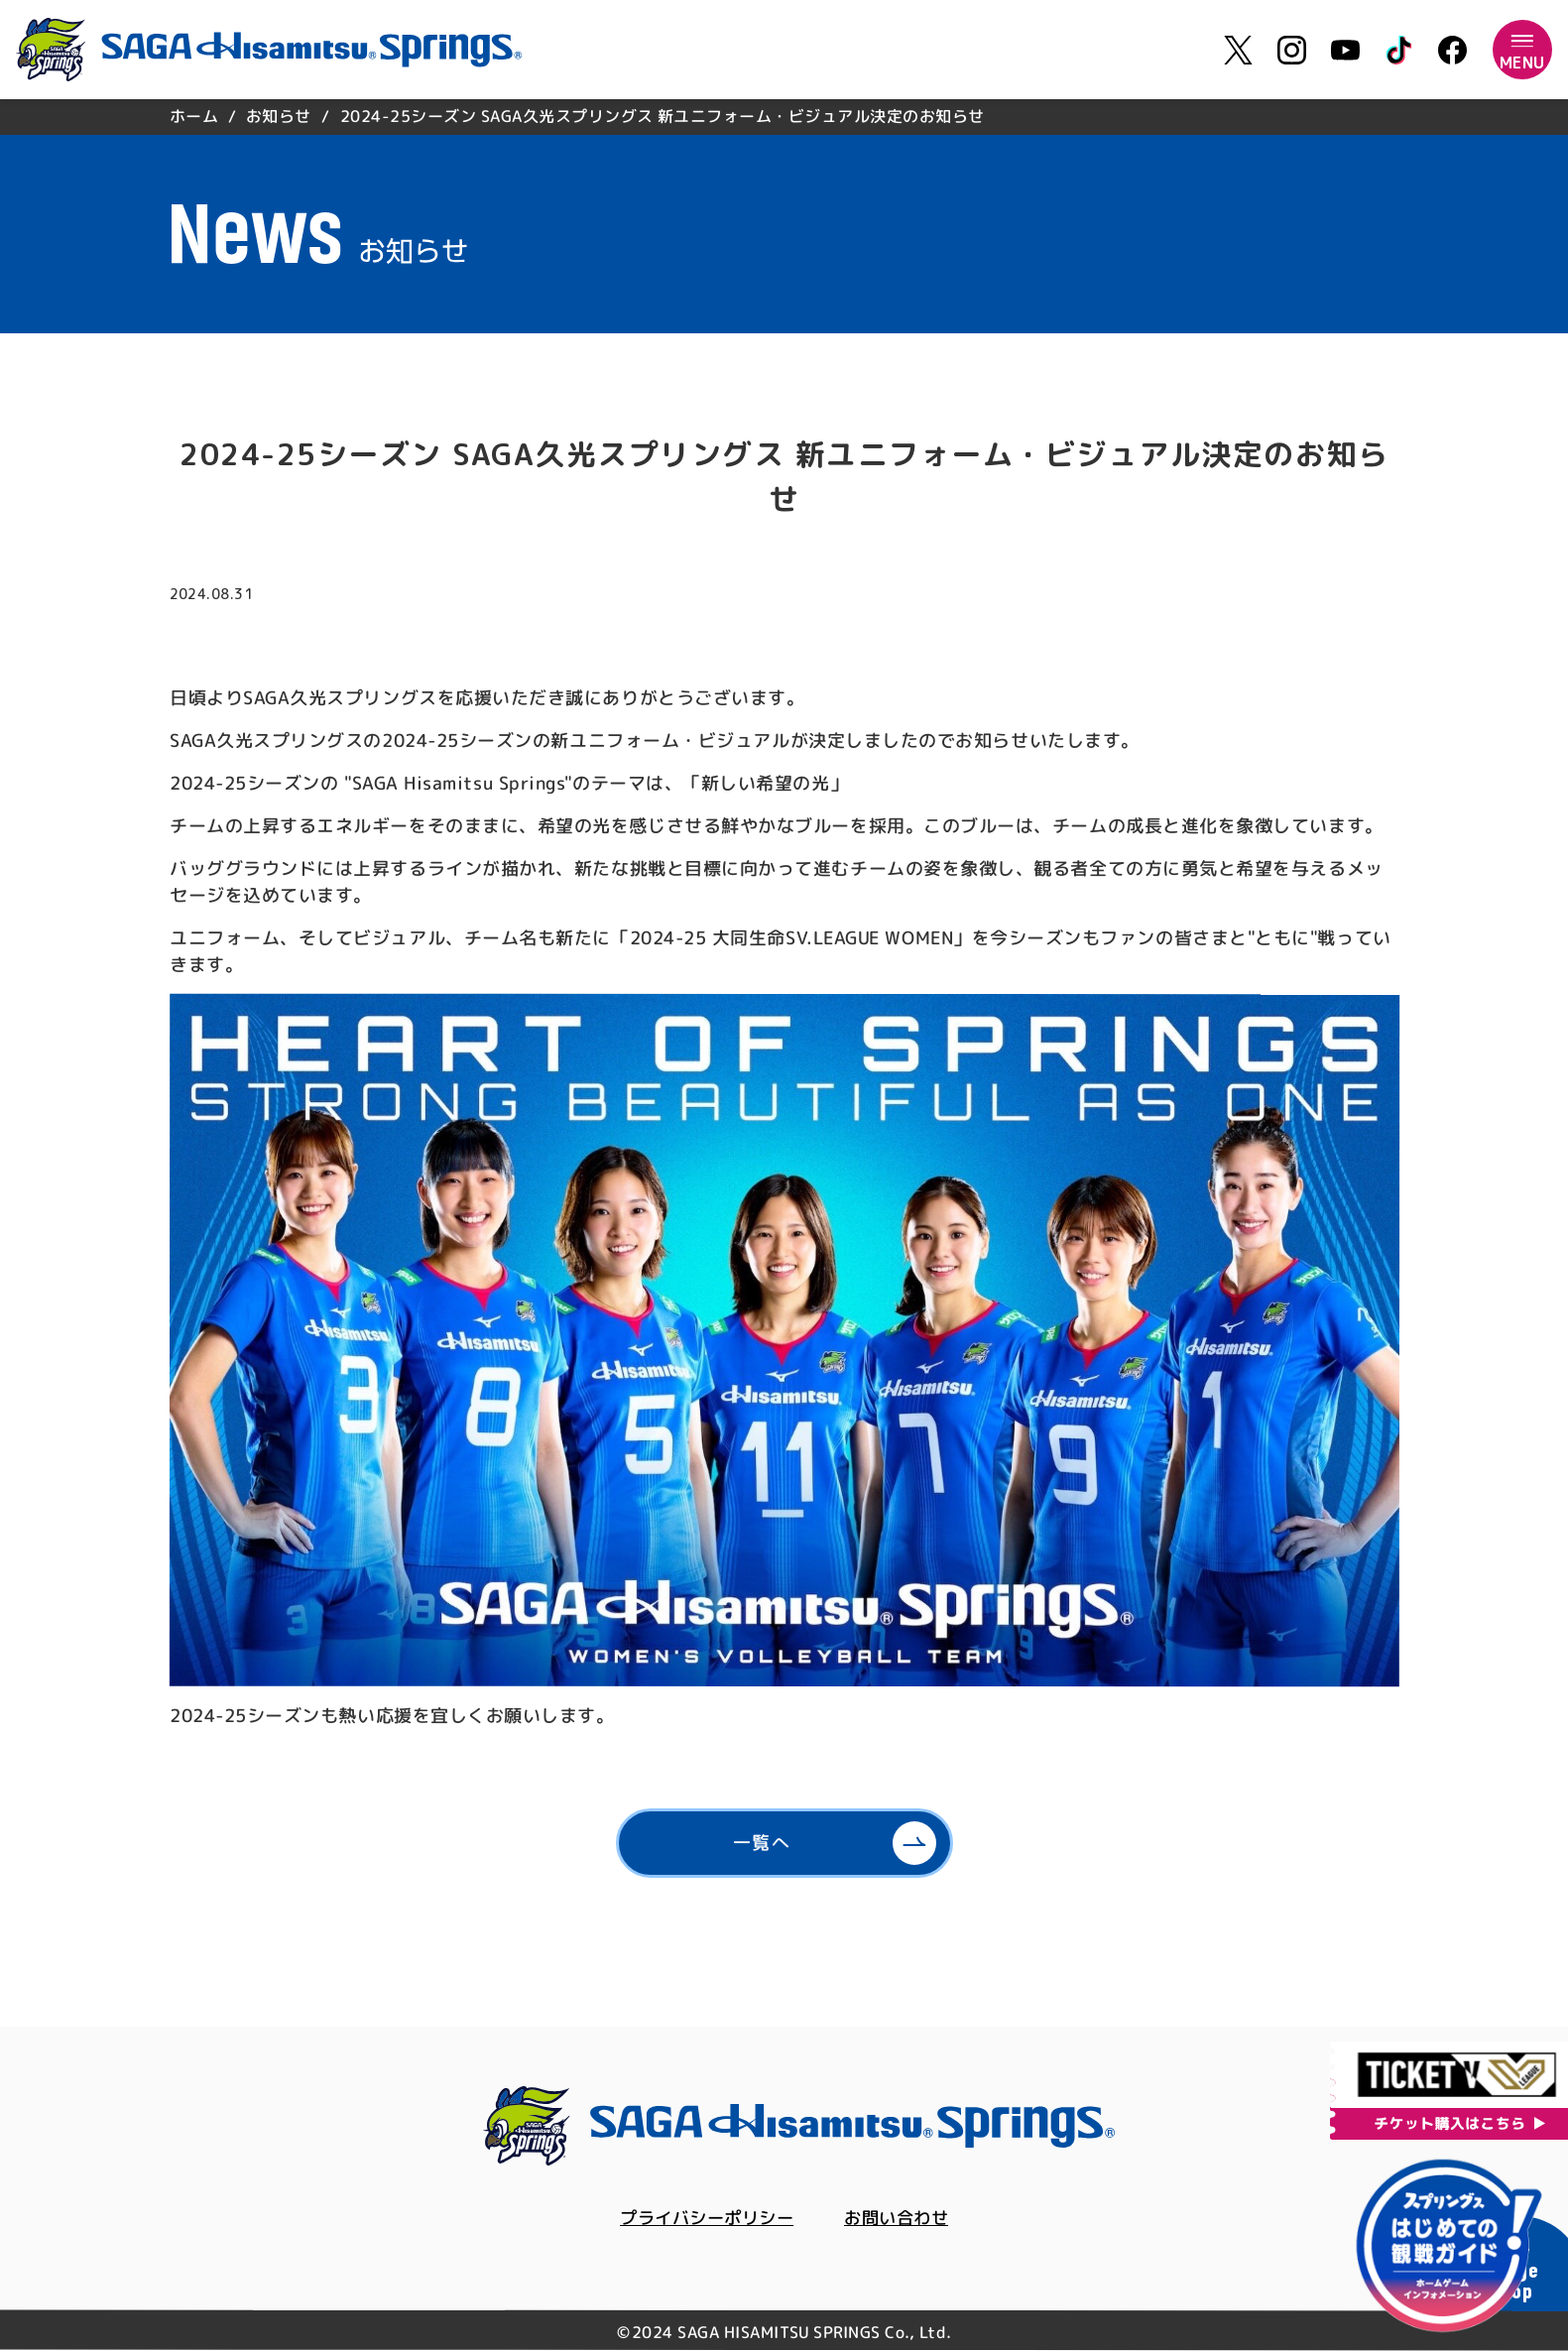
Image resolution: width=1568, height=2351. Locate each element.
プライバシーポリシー (703, 2218)
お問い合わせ (901, 2218)
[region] (784, 116)
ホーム (193, 116)
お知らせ (278, 116)
